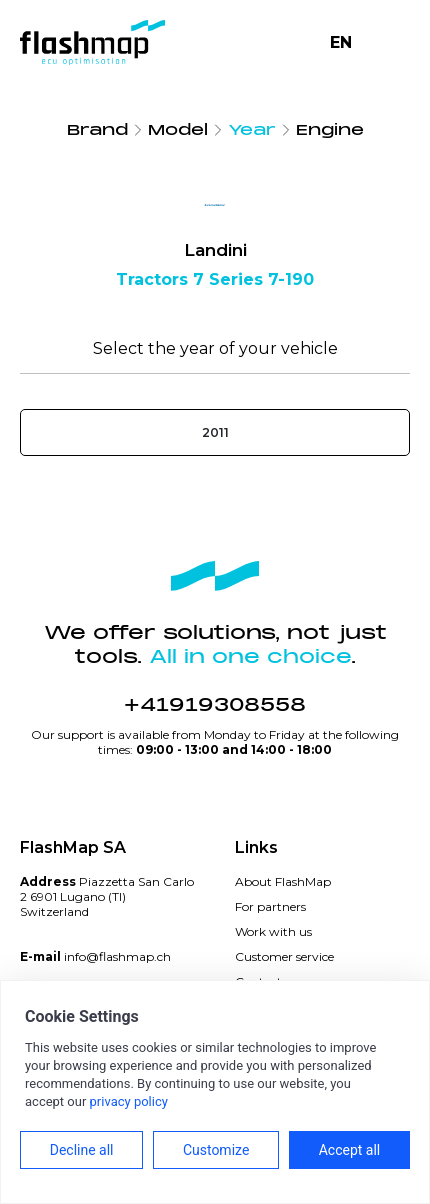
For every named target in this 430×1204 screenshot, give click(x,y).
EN (341, 42)
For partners (270, 906)
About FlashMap (283, 881)
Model (178, 130)
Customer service (284, 956)
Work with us (273, 931)
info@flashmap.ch (117, 956)
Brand (97, 130)
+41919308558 (215, 705)
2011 (215, 432)
